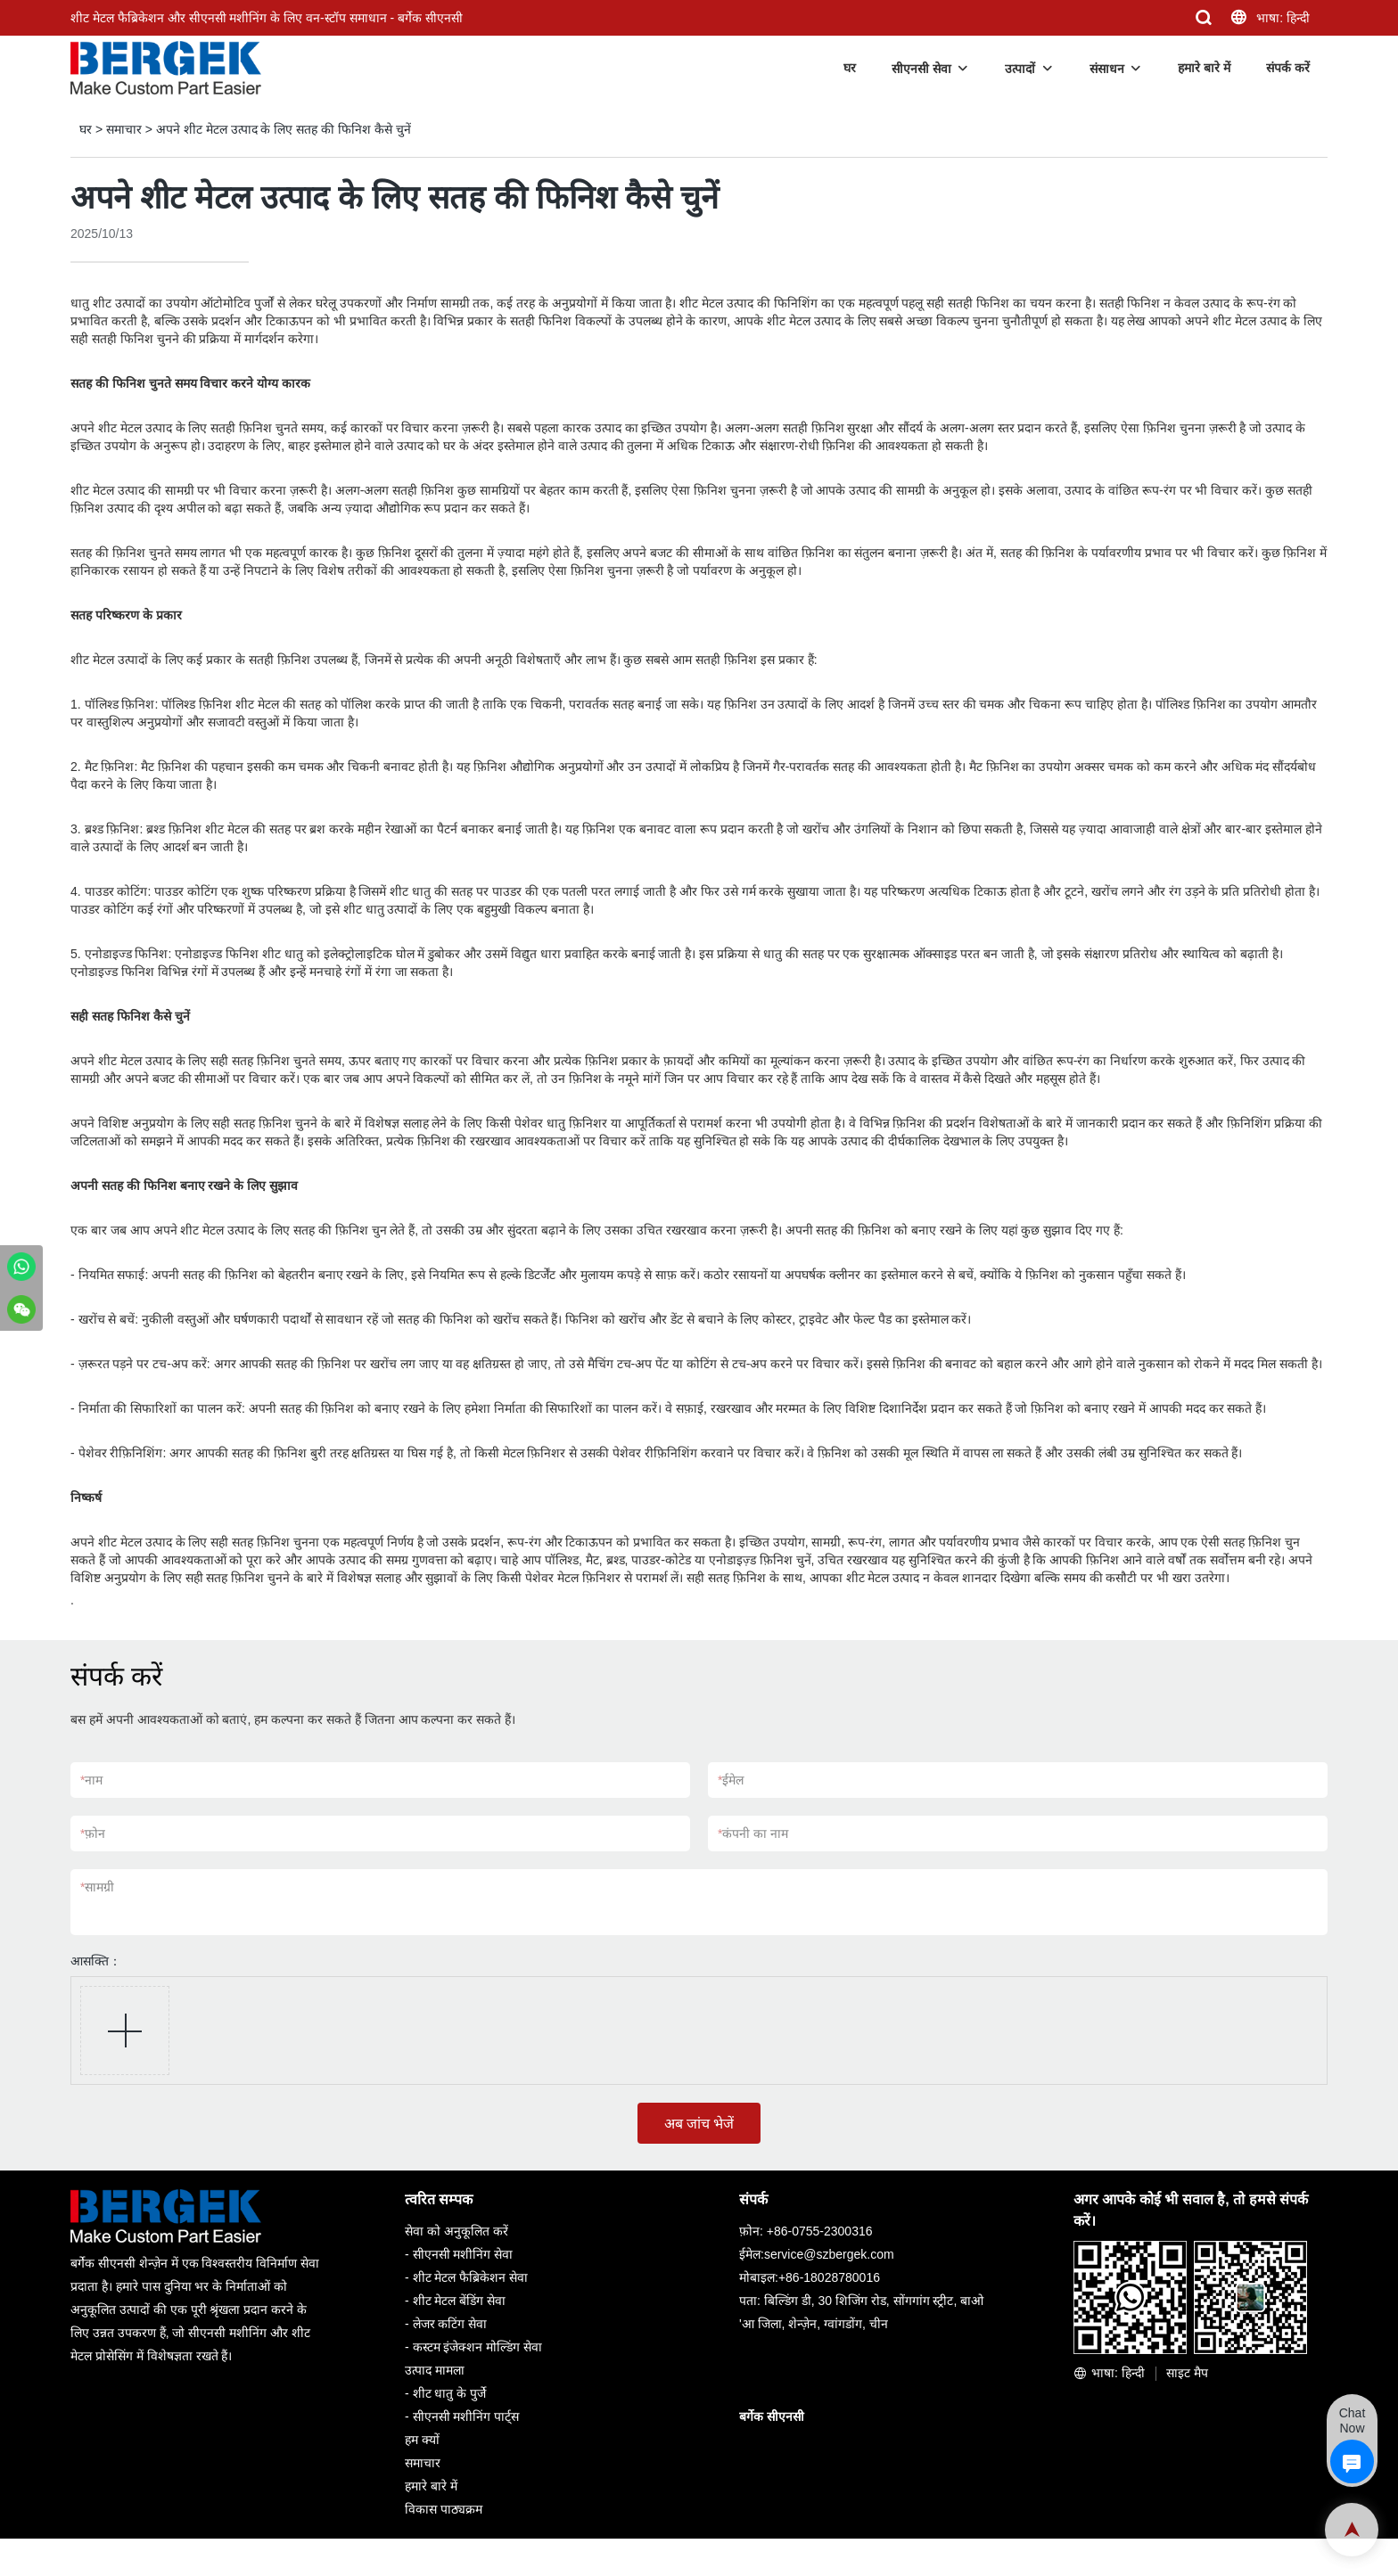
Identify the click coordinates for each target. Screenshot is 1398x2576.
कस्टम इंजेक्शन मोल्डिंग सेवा (478, 2347)
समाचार (124, 129)
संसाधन (1107, 69)
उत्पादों (1020, 69)
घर (849, 68)
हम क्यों (422, 2439)
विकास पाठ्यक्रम (443, 2509)
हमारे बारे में (1204, 68)
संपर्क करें (1288, 68)
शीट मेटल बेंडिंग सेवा (459, 2300)
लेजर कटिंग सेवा (450, 2324)
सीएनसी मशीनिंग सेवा (463, 2254)
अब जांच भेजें (699, 2123)
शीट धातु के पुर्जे (450, 2393)
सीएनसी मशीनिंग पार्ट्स (466, 2416)
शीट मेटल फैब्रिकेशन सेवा (471, 2277)
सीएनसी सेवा (921, 69)
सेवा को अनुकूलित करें (456, 2231)
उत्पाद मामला (435, 2370)
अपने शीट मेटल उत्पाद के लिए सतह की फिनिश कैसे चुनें (283, 129)
